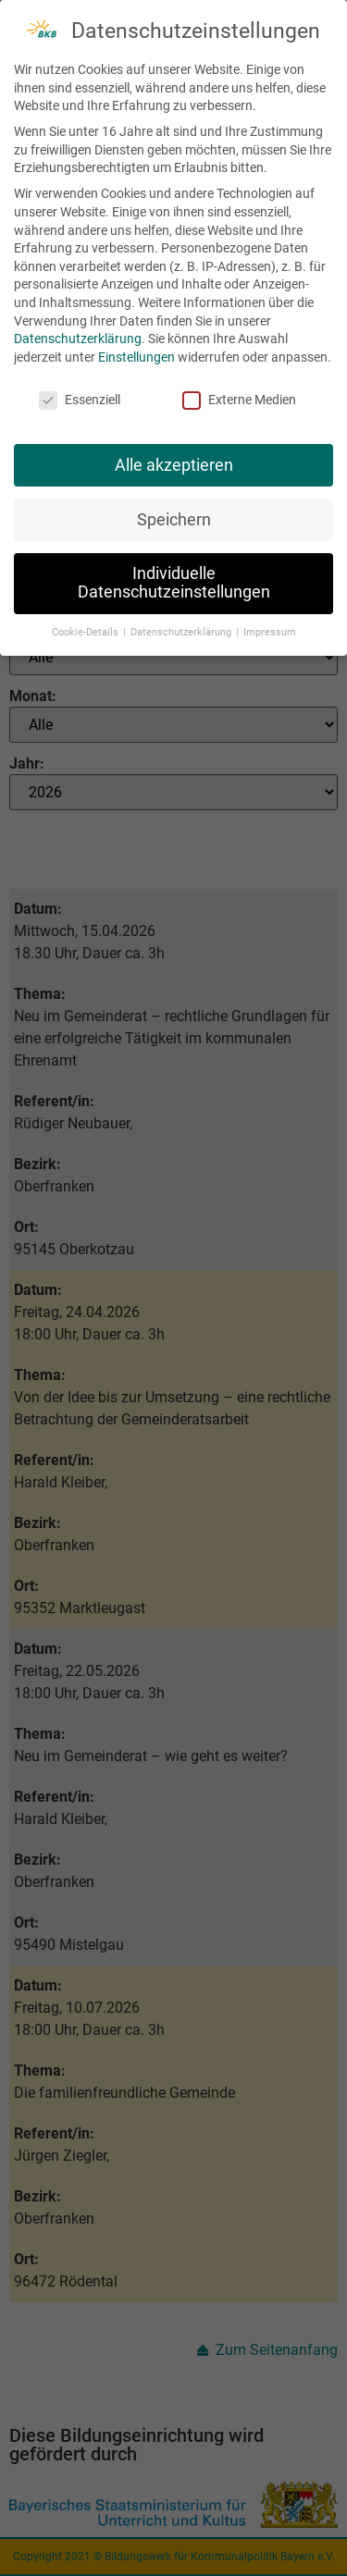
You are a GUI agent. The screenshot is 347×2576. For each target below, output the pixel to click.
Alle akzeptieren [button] (174, 459)
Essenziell (79, 394)
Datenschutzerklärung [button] (182, 627)
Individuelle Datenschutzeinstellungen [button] (174, 578)
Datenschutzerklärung (78, 334)
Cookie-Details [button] (86, 627)
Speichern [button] (174, 514)
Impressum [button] (269, 627)
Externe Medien (239, 394)
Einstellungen (136, 351)
